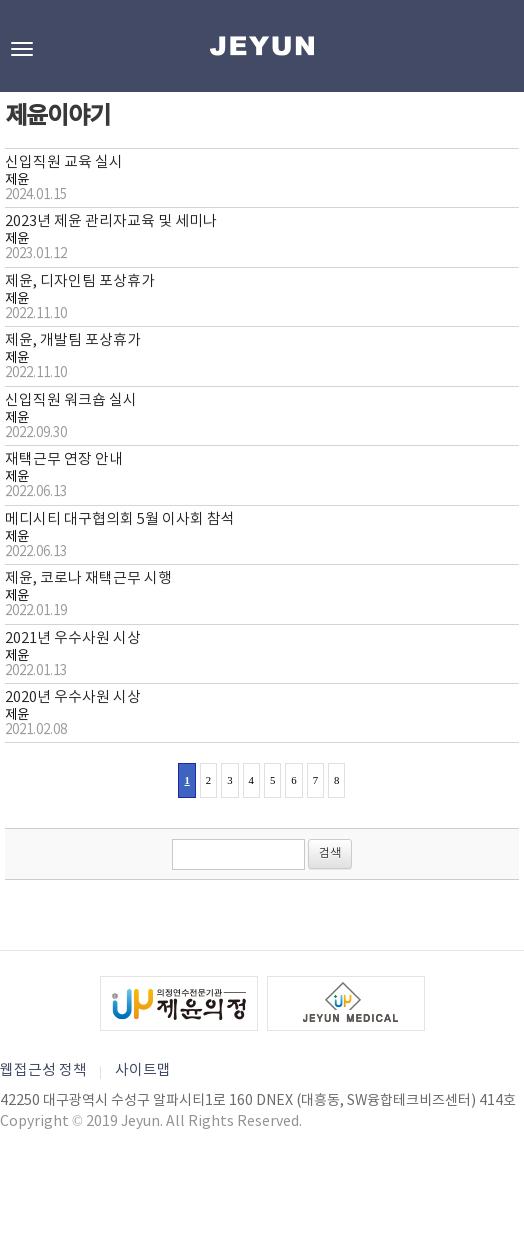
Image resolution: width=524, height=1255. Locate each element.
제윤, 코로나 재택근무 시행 (88, 578)
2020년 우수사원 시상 (73, 697)
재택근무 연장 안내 (64, 459)
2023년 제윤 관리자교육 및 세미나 (111, 221)
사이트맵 (143, 1070)
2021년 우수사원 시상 (73, 638)
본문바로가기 (0, 0)
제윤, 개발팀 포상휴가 (73, 340)
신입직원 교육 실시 (64, 162)
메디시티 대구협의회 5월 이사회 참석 (120, 519)
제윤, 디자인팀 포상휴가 (80, 281)
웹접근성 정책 (43, 1070)
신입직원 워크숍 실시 (71, 400)
